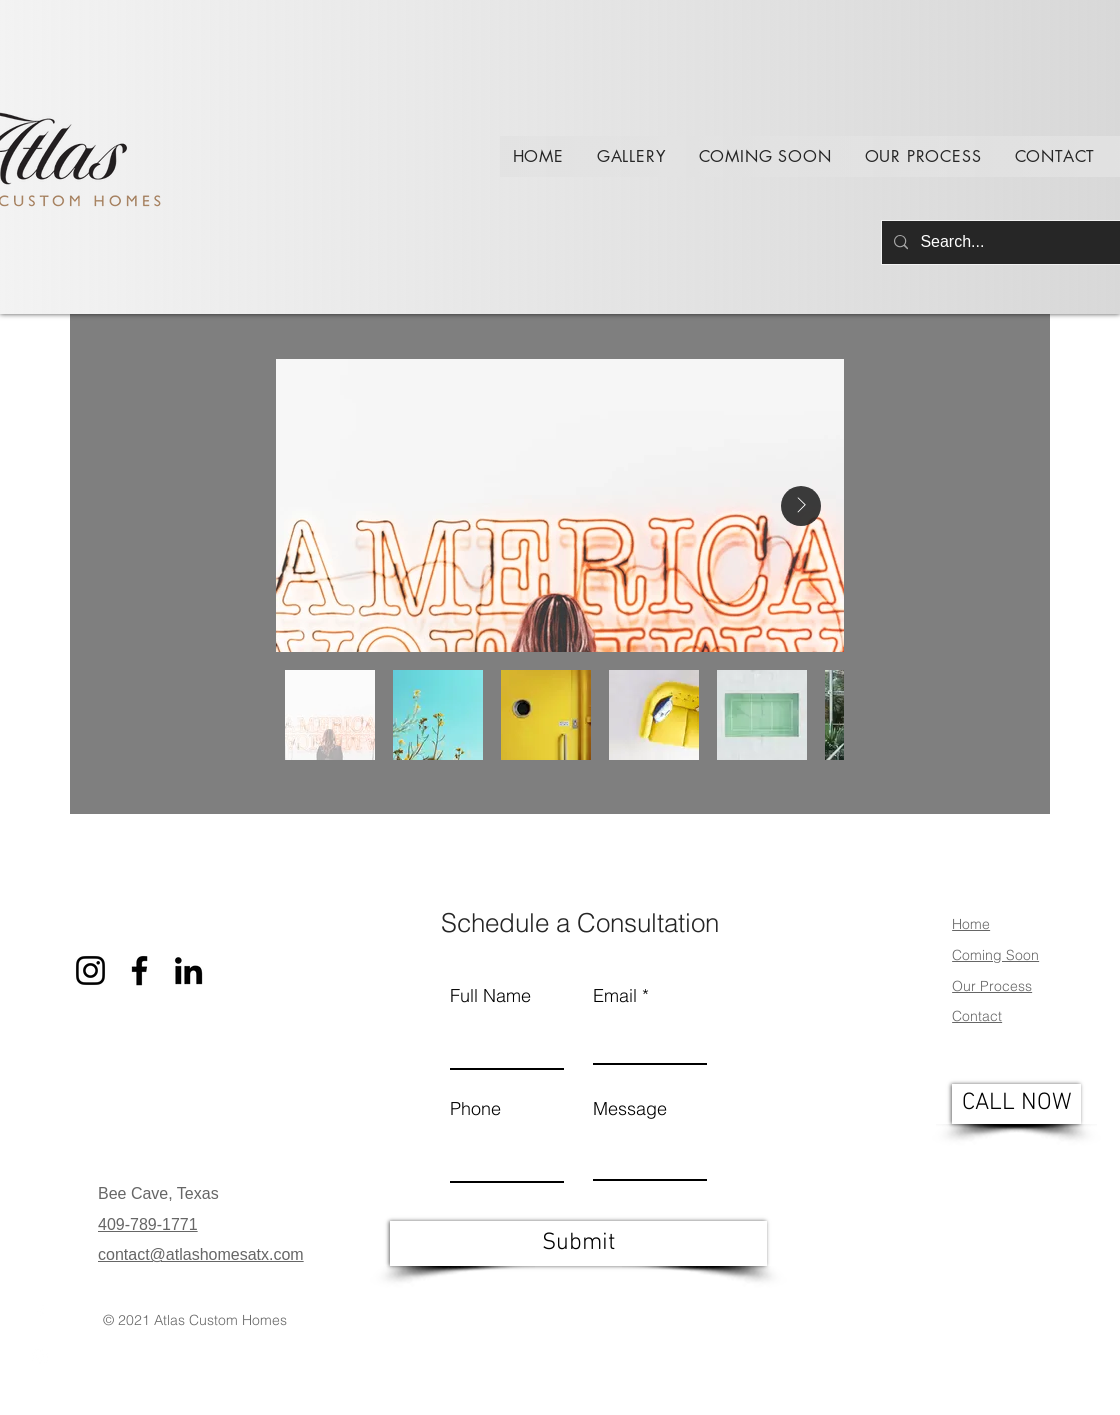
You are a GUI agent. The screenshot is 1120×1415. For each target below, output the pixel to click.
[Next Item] (801, 506)
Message (630, 1109)
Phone (475, 1109)
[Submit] (578, 1243)
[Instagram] (40, 1357)
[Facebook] (40, 1313)
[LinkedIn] (188, 970)
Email (615, 996)
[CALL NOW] (1016, 1104)
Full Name (490, 996)
